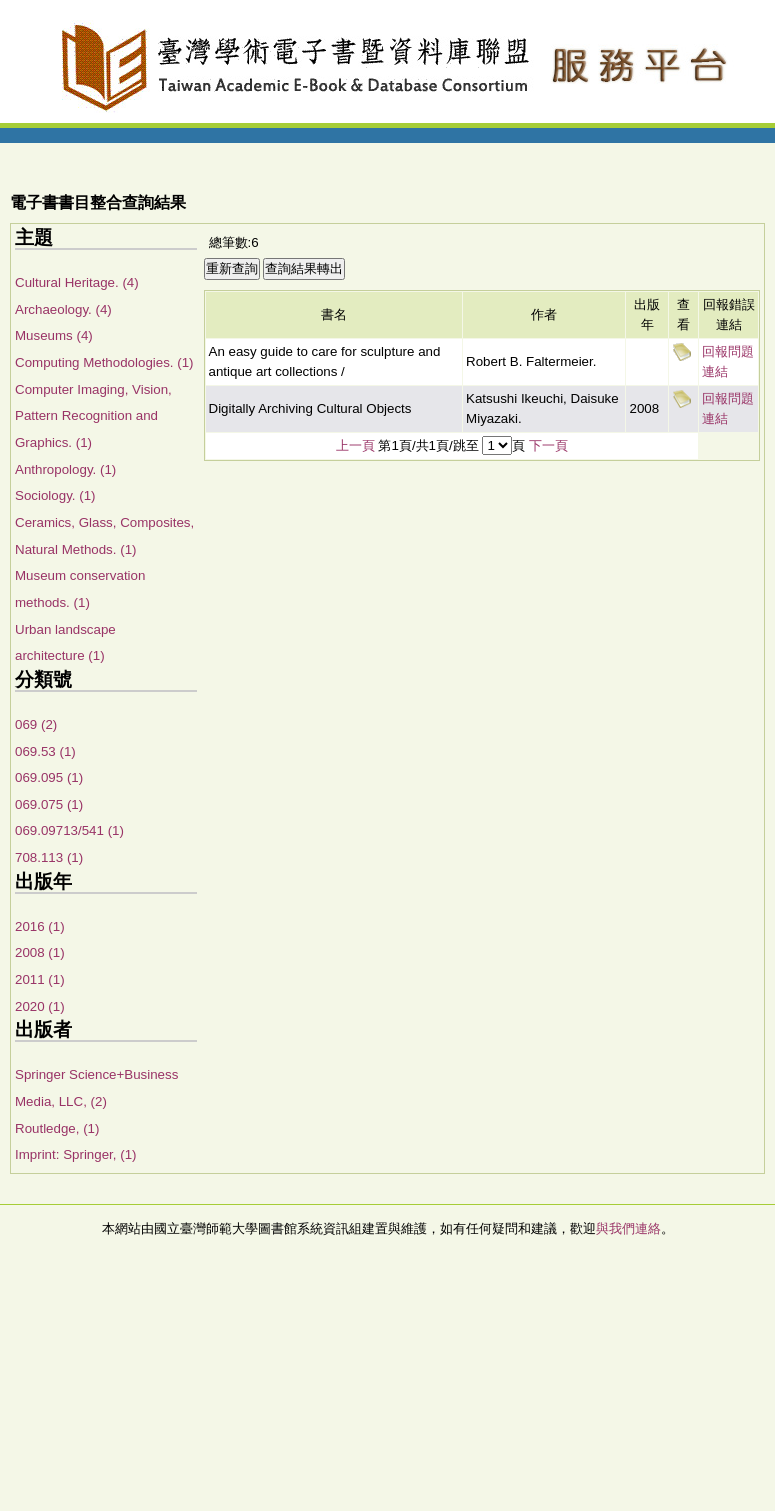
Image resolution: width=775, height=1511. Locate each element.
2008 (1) (40, 952)
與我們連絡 (628, 1228)
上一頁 (355, 445)
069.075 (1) (49, 804)
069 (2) (36, 724)
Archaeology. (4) (63, 309)
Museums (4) (54, 335)
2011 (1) (40, 979)
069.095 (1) (49, 777)
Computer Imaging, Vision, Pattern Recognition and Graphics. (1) (93, 416)
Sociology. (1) (55, 495)
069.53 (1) (45, 751)
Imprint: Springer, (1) (75, 1154)
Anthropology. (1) (65, 469)
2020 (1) (40, 1006)
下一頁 (548, 445)
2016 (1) (40, 926)
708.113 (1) (49, 857)
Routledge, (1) (57, 1128)
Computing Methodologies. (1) (104, 362)
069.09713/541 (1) (69, 830)
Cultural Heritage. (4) (77, 282)
